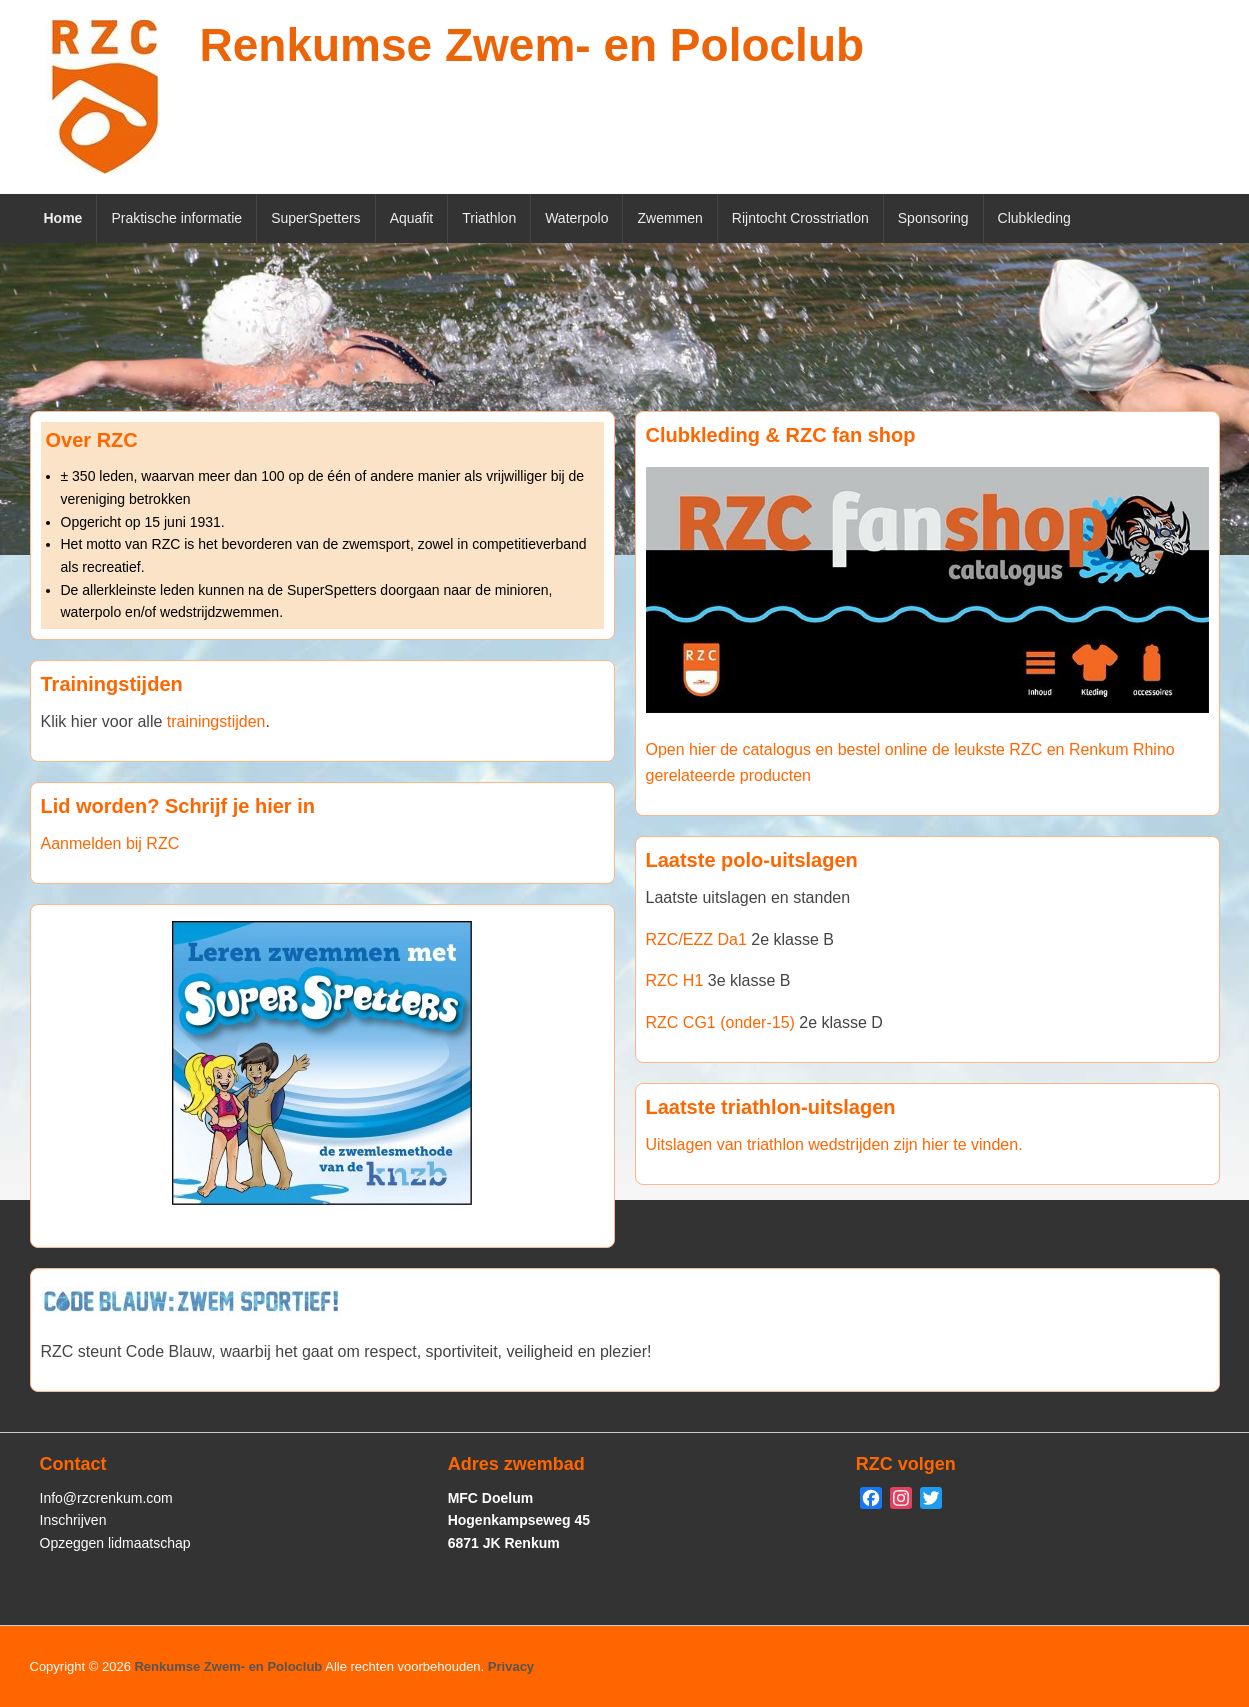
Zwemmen (669, 218)
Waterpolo (576, 218)
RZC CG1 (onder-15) (720, 1022)
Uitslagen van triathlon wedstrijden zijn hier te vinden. (834, 1144)
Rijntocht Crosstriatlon (800, 218)
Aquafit (412, 218)
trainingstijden (216, 721)
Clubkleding (1034, 218)
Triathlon (489, 218)
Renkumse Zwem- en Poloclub (532, 45)
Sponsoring (933, 218)
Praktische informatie (176, 218)
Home (63, 218)
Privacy (511, 1666)
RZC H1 (675, 980)
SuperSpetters (316, 218)
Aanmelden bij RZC (110, 843)
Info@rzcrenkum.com (106, 1498)
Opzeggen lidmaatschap (115, 1543)
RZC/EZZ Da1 (696, 939)
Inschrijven (73, 1520)
